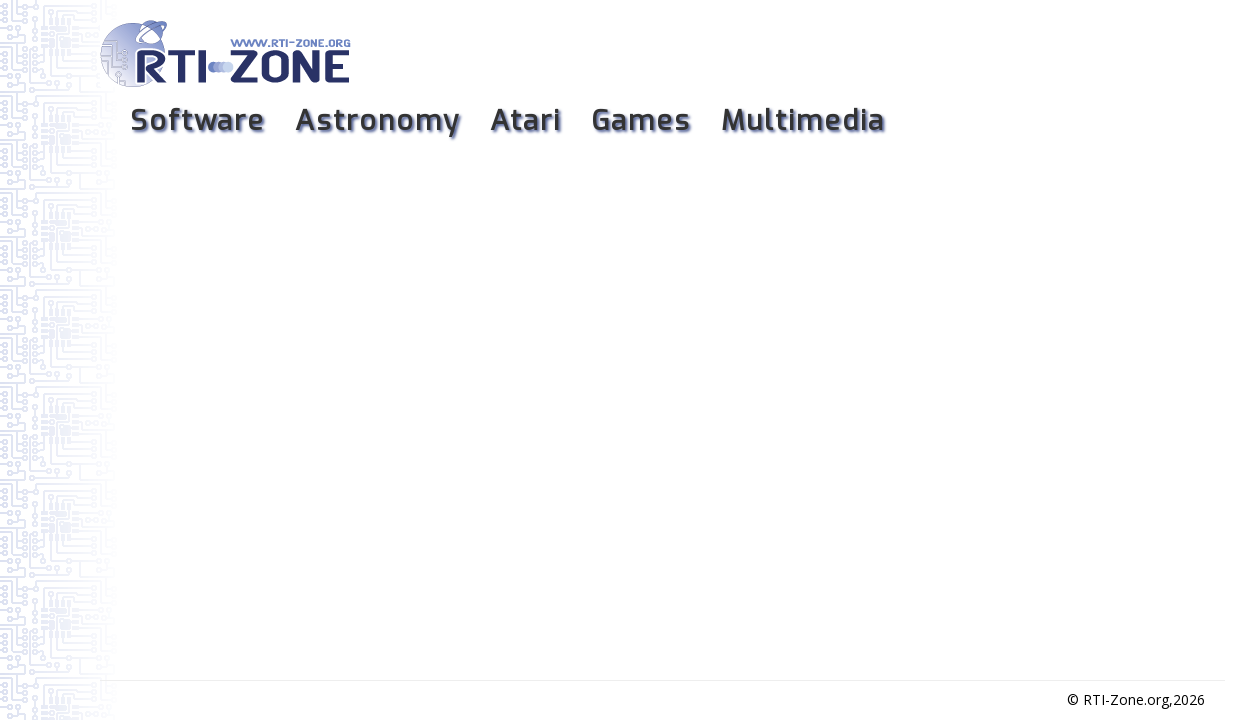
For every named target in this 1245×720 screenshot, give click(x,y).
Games (641, 120)
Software (197, 120)
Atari (525, 120)
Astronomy (377, 120)
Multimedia (803, 120)
